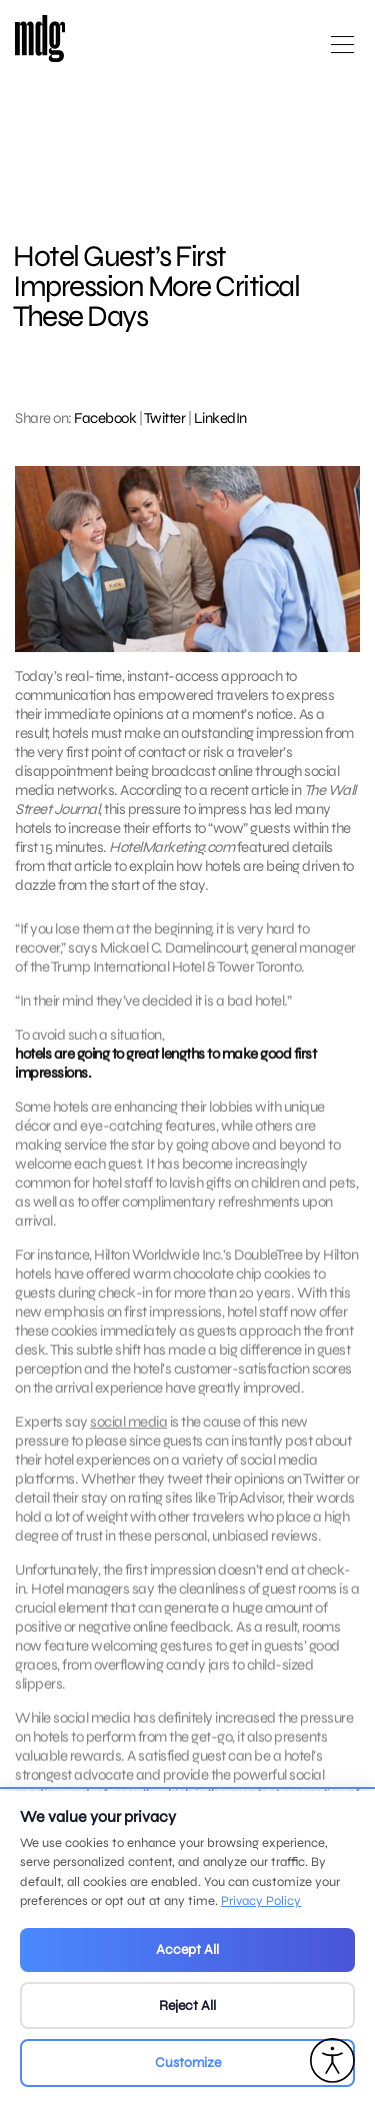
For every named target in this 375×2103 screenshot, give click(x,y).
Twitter (165, 418)
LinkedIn (220, 418)
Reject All (187, 2005)
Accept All (187, 1949)
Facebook (105, 418)
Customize (188, 2062)
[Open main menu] (342, 52)
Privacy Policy (261, 1901)
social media (128, 1437)
